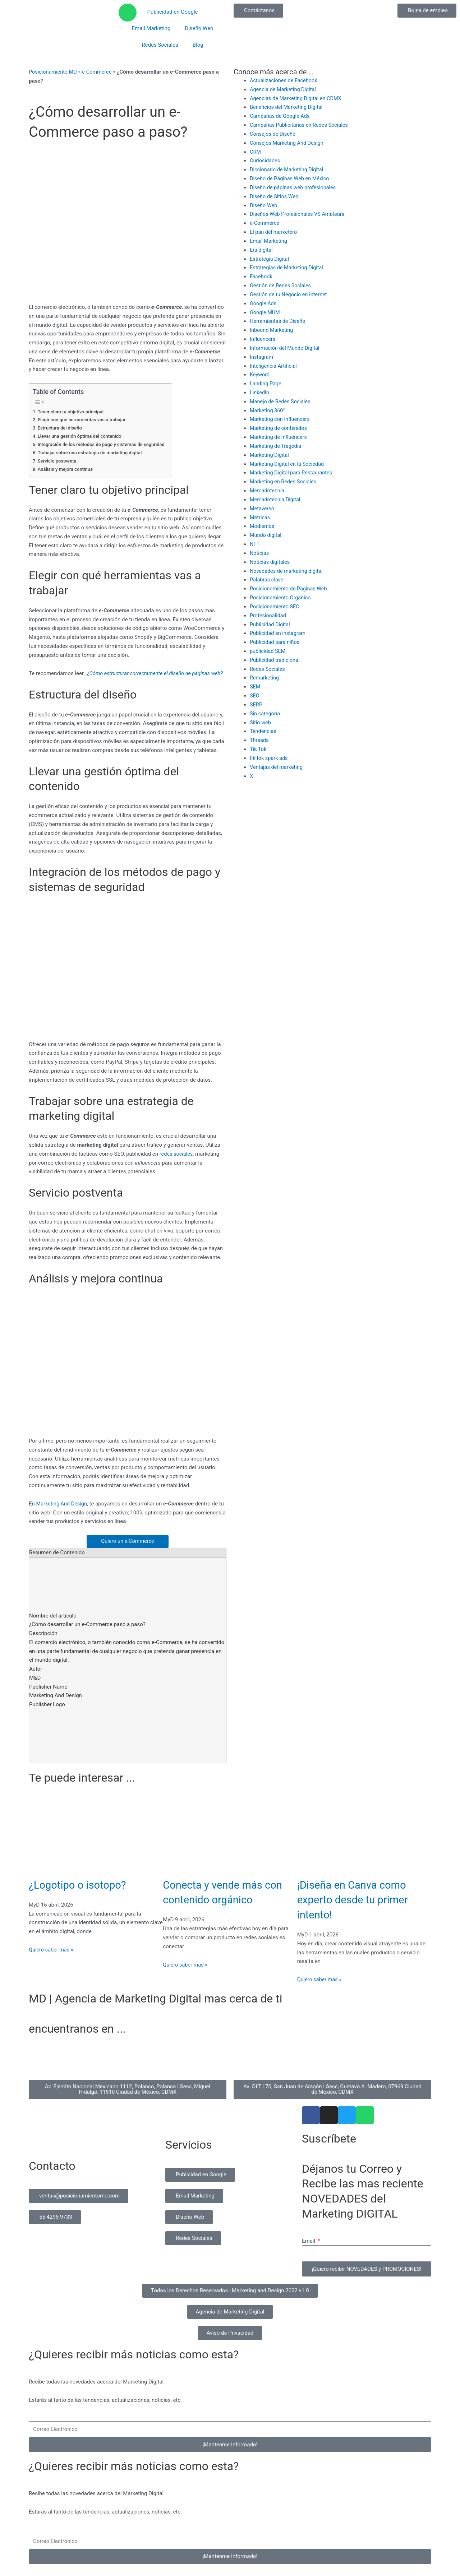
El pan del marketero (274, 231)
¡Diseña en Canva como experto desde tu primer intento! (358, 1908)
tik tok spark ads (269, 756)
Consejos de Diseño (273, 134)
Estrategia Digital (270, 258)
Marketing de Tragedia (276, 445)
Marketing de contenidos (279, 427)
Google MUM (265, 311)
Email (309, 2249)
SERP (256, 703)
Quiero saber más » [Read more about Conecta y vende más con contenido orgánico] (186, 1973)
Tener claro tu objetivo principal (72, 411)
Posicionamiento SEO (276, 605)
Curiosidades (265, 160)
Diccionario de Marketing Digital (288, 169)
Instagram (262, 356)
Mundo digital (266, 533)
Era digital (261, 249)
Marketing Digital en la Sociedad (288, 462)
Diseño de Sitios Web (275, 196)
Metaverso (262, 507)
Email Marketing (151, 28)
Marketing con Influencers (281, 418)
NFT (255, 542)
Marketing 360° (268, 409)
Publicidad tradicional (276, 658)
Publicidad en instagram (279, 631)
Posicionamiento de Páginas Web (290, 587)
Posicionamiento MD (54, 72)
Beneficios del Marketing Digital (287, 107)
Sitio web (261, 720)
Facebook (261, 276)
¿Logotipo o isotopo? (82, 1893)
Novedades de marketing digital (288, 569)
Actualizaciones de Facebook (285, 80)
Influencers (263, 338)
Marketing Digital (270, 454)
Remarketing (265, 676)
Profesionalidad (269, 614)
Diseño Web (199, 28)
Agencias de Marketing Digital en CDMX (297, 98)
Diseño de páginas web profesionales (294, 187)
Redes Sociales (160, 45)
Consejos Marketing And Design (288, 142)
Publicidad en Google (172, 12)
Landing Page (266, 383)
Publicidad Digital (270, 622)
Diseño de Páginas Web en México (291, 178)
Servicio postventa (58, 460)
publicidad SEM (268, 649)
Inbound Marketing (272, 329)
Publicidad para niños (276, 640)
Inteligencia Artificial (274, 365)
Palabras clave (267, 578)
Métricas (260, 516)
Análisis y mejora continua (66, 469)
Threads (259, 738)
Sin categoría (265, 711)
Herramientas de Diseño (278, 320)
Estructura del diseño (61, 428)
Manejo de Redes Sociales (281, 400)
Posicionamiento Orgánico (281, 596)
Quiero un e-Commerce (127, 1550)
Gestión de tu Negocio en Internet (290, 294)
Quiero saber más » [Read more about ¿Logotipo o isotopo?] (52, 1958)
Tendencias (263, 729)
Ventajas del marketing (277, 765)
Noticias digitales (270, 560)
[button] (230, 2299)
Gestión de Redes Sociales (281, 285)
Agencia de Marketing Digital (284, 89)
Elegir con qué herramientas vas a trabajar (83, 419)
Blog (198, 45)
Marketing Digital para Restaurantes (292, 471)
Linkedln (260, 391)
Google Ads (263, 303)
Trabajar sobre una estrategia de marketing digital (92, 452)
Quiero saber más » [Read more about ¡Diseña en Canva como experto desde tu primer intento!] (320, 1988)
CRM (255, 151)
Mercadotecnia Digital (276, 498)
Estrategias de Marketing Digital (288, 267)
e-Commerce (99, 72)
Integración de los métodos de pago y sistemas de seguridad (103, 444)
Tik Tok (258, 747)
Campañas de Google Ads (281, 116)
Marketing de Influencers (279, 436)
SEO (255, 694)
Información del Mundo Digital (286, 347)
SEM (255, 685)
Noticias (260, 551)
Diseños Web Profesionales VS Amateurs (299, 213)
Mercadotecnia (268, 489)
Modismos (262, 525)
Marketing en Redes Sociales (284, 480)
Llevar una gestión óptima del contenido (81, 436)
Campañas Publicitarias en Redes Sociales (300, 125)
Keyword (260, 374)
